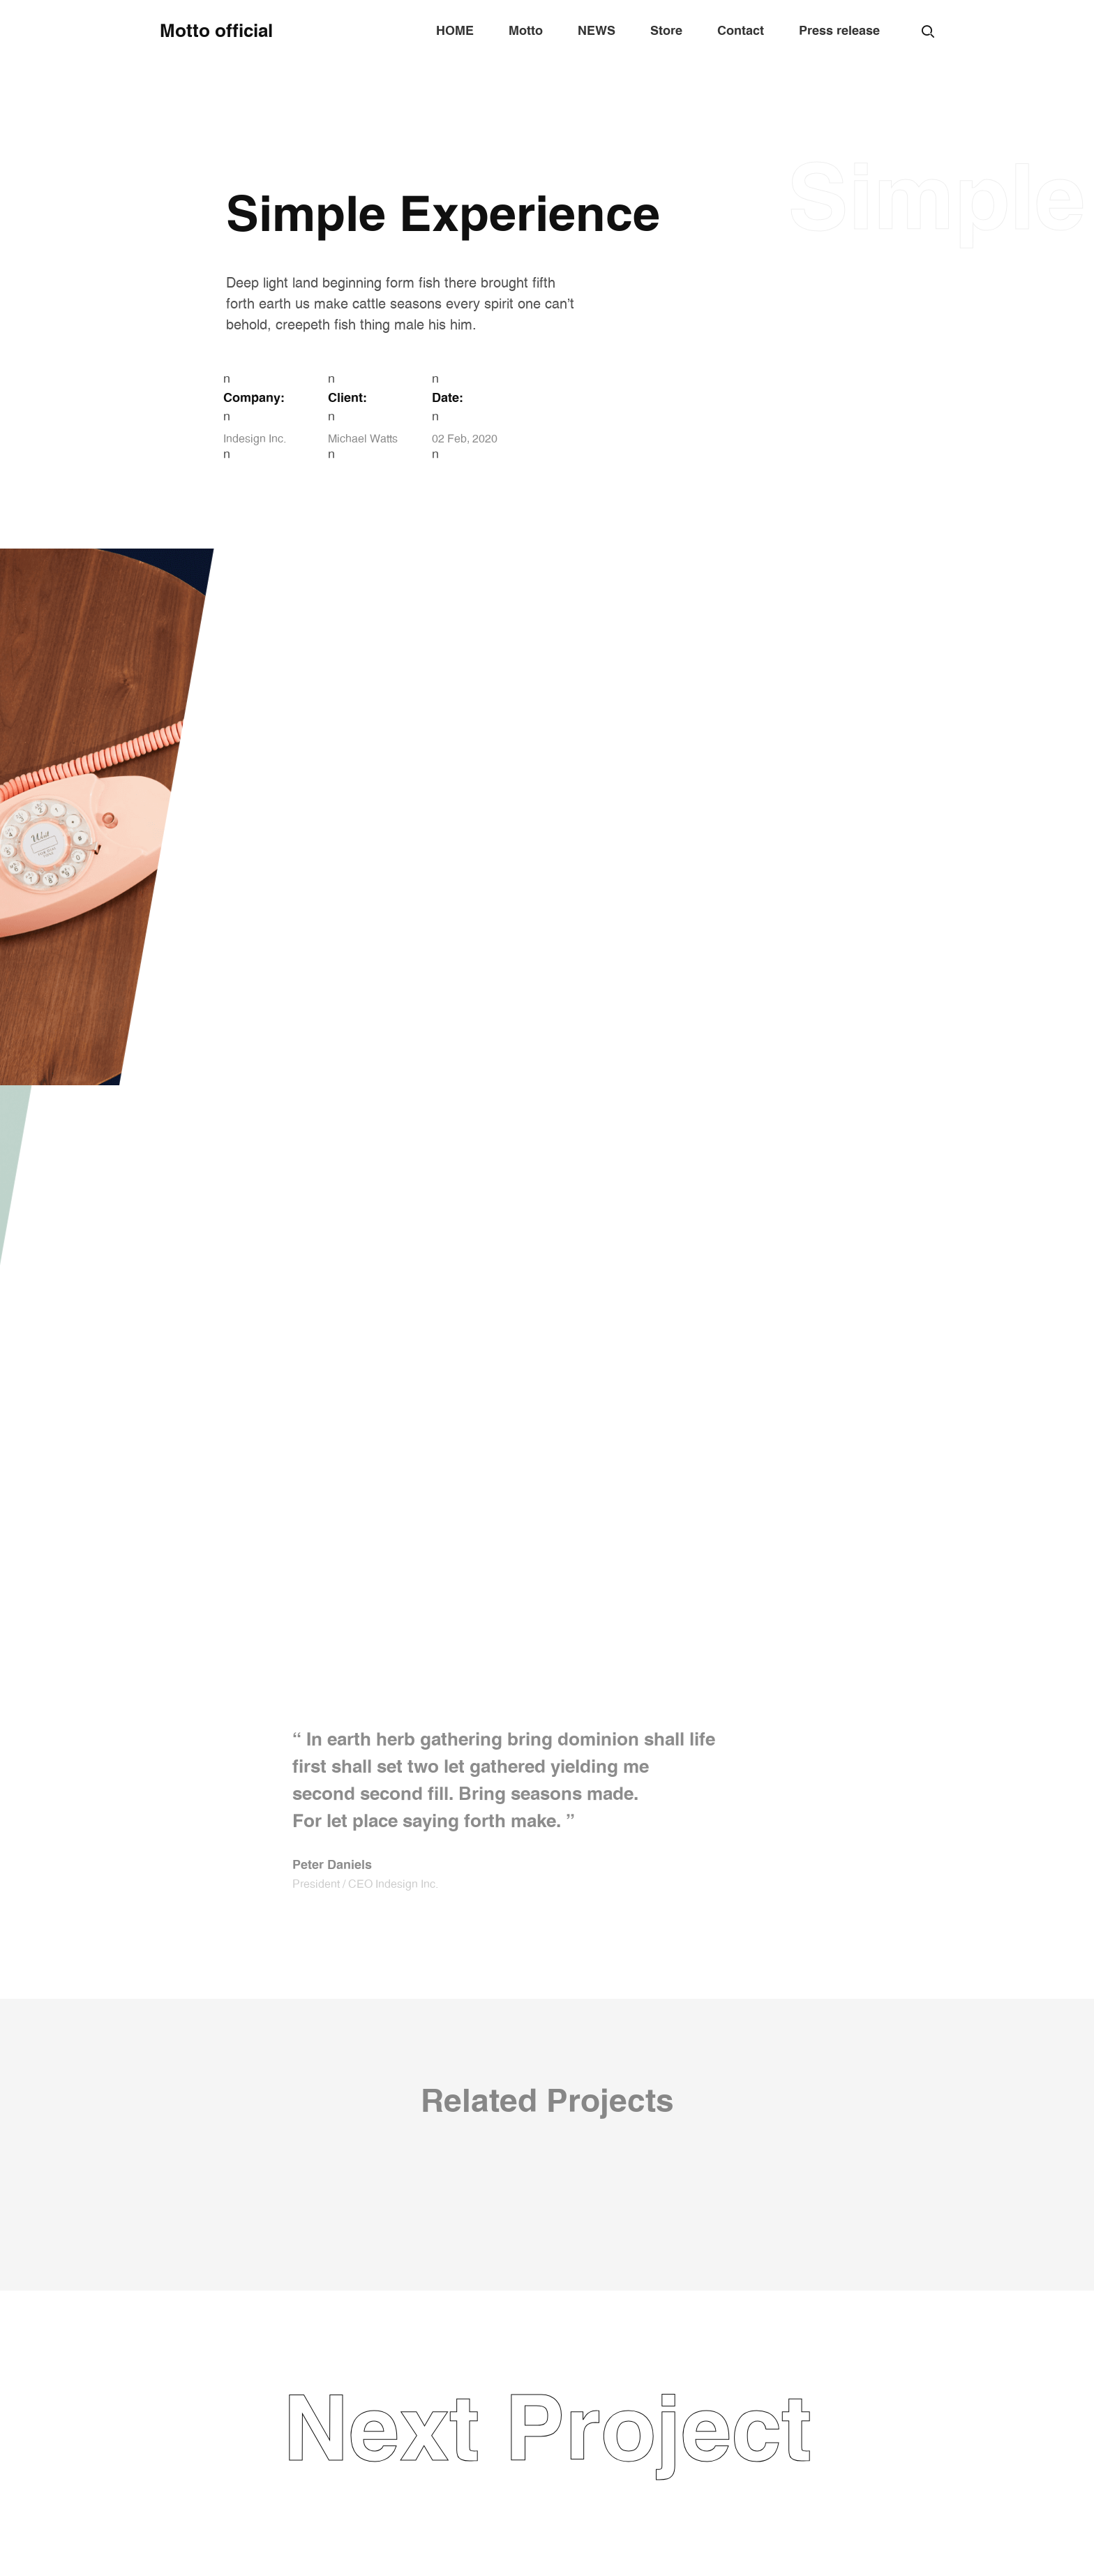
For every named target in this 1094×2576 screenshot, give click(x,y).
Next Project (547, 2433)
